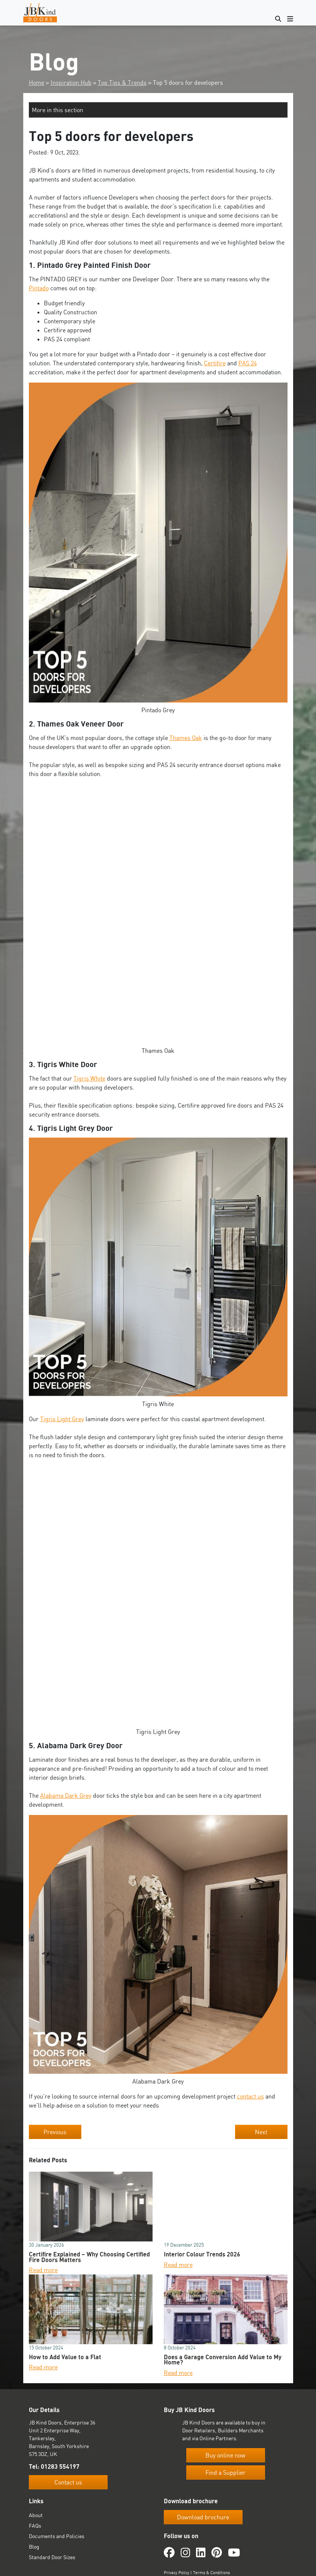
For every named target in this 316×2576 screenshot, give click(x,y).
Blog (34, 2546)
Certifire (215, 363)
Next (261, 2132)
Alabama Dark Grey (65, 1795)
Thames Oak (185, 738)
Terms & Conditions (211, 2572)
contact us (250, 2096)
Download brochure (203, 2517)
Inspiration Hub (71, 82)
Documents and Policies (56, 2536)
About (36, 2515)
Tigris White (89, 1078)
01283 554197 (60, 2466)
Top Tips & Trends (122, 82)
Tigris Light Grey (62, 1419)
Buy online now (225, 2455)
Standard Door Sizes (52, 2557)
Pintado (39, 288)
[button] (158, 110)
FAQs (35, 2525)
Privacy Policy (176, 2572)
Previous (54, 2132)
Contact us (68, 2482)
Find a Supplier (225, 2472)
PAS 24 (247, 363)
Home (36, 82)
